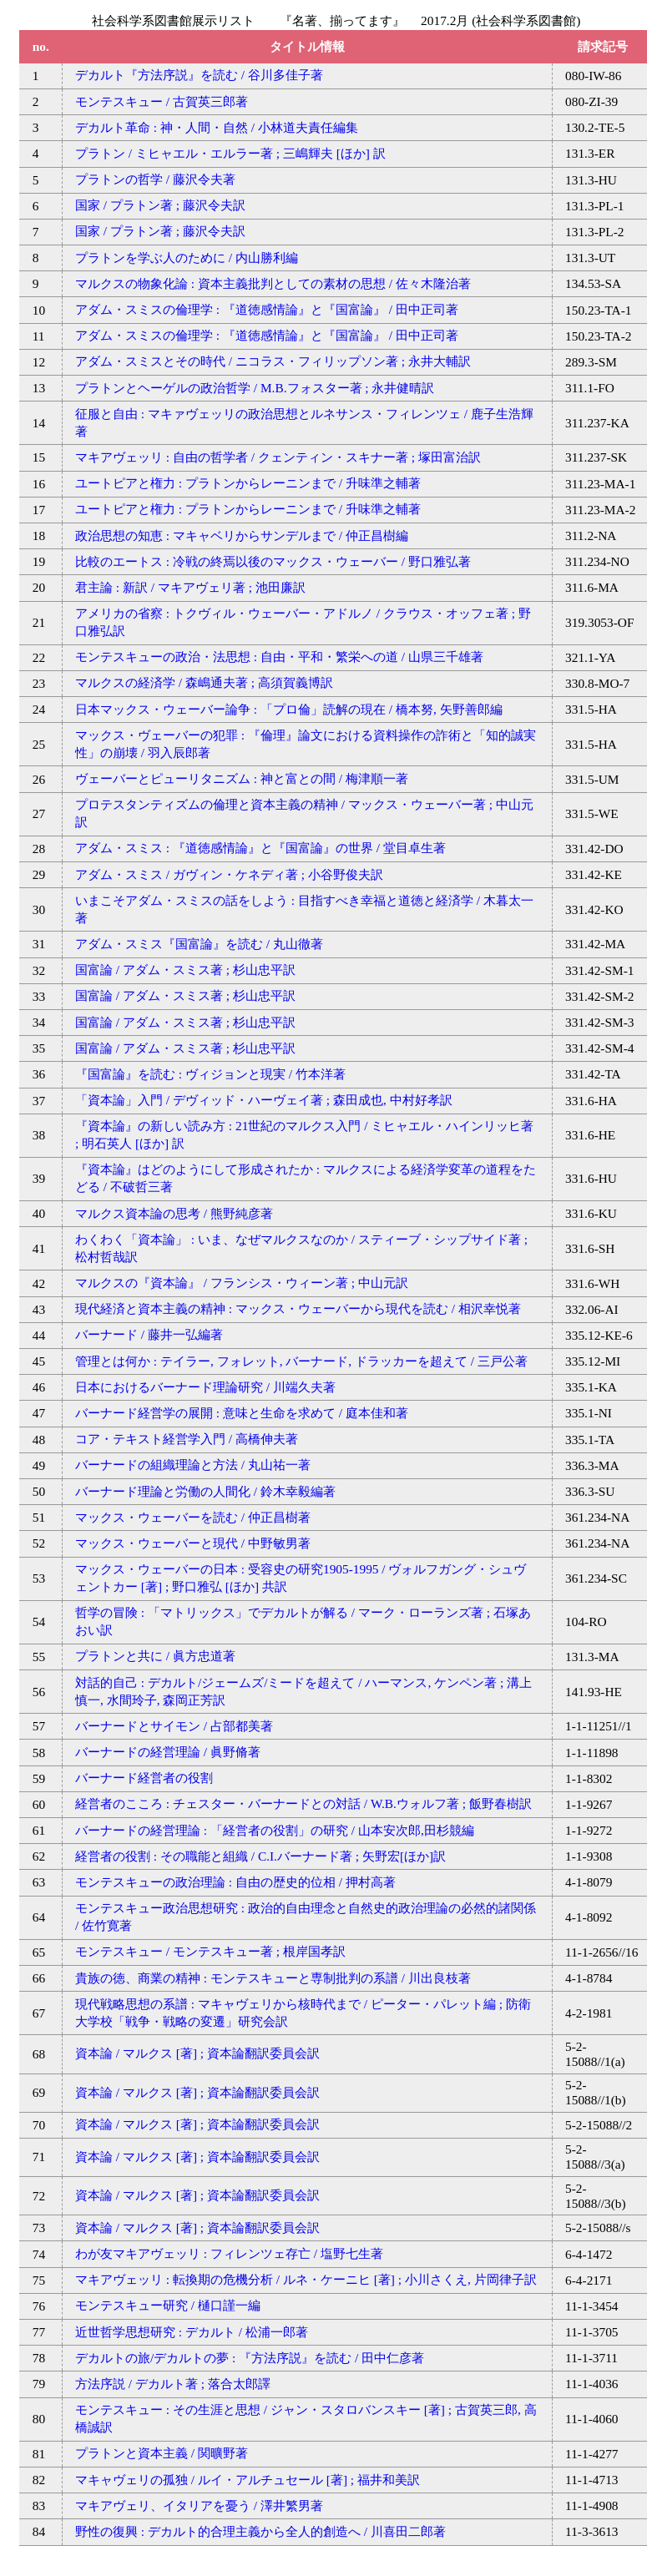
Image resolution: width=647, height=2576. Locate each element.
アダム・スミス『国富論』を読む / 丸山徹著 (199, 944)
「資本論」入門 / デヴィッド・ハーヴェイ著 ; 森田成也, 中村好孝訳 (263, 1100)
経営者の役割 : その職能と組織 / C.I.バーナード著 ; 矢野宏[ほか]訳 (260, 1856)
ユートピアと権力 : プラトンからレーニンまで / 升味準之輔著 (248, 483)
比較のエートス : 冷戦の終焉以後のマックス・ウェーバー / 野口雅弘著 (273, 561)
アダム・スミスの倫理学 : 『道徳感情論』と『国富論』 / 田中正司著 (266, 309)
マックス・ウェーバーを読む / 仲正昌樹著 (193, 1517)
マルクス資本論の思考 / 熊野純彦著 (174, 1213)
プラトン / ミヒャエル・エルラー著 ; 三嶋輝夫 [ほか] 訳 (230, 153)
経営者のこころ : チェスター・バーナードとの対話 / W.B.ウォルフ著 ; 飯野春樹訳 (303, 1803)
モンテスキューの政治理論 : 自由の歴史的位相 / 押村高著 (235, 1882)
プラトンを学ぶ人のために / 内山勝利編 (186, 257)
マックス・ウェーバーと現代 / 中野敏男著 (193, 1543)
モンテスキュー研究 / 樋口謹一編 (167, 2305)
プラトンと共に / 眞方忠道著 (155, 1656)
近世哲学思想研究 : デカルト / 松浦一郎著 (191, 2332)
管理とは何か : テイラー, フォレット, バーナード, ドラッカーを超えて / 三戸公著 (301, 1361)
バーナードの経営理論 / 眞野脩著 (167, 1752)
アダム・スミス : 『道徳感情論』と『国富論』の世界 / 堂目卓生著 (260, 848)
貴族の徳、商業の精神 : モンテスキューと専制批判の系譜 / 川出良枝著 (273, 1978)
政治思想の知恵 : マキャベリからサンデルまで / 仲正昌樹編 (241, 535)
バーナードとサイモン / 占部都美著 (174, 1726)
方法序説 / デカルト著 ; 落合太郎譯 (172, 2383)
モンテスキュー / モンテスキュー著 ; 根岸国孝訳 (210, 1951)
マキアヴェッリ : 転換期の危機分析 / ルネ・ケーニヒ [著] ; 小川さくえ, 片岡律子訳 (306, 2279)
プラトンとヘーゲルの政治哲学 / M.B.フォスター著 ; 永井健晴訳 (254, 388)
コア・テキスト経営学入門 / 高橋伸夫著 (186, 1439)
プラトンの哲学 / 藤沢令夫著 (155, 179)
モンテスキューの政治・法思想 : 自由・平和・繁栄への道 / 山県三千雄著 (279, 656)
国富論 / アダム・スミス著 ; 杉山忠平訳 (185, 969)
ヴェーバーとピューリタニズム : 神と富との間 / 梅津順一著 (241, 778)
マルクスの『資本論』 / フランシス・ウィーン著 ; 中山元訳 (241, 1282)
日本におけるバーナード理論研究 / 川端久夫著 (205, 1387)
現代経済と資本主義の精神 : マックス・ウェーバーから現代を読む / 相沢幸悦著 (298, 1308)
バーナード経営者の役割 (144, 1777)
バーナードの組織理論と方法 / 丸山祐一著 (193, 1464)
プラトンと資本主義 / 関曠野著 (161, 2453)
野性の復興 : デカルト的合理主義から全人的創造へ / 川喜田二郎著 (260, 2531)
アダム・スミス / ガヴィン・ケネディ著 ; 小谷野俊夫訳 (229, 874)
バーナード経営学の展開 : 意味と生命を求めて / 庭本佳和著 (241, 1413)
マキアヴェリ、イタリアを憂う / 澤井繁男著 (199, 2505)
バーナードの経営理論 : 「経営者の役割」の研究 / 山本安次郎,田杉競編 (274, 1830)
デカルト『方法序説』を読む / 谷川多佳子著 (199, 75)
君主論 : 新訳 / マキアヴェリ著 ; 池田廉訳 (190, 587)
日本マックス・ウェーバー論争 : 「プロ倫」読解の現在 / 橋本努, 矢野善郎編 (289, 709)
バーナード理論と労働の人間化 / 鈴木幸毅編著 (205, 1491)
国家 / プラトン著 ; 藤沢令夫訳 (160, 205)
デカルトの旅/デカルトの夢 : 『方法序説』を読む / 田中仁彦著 (249, 2358)
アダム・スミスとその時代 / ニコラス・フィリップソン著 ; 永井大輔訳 (273, 361)
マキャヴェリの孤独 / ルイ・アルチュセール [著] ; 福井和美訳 (247, 2479)
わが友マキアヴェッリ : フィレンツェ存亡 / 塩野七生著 (229, 2253)
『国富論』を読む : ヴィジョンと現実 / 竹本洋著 (210, 1074)
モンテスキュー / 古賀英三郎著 (161, 101)
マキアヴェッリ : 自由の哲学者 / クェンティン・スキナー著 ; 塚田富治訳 (278, 457)
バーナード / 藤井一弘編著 (149, 1334)
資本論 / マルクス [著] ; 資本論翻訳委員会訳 (197, 2053)
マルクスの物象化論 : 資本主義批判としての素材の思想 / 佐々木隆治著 (273, 283)
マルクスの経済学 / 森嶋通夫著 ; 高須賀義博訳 (204, 682)
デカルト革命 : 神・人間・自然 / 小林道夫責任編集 (216, 127)
